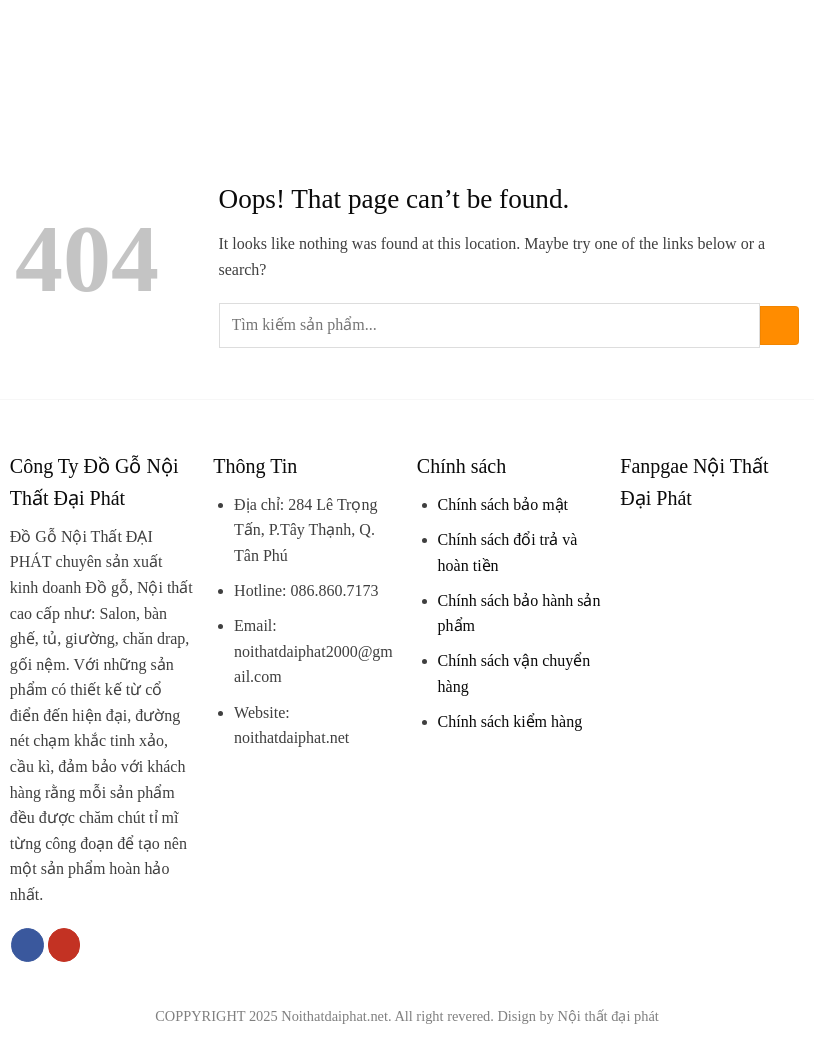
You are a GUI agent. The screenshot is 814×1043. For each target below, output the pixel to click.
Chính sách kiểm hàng (510, 721)
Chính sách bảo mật (503, 504)
